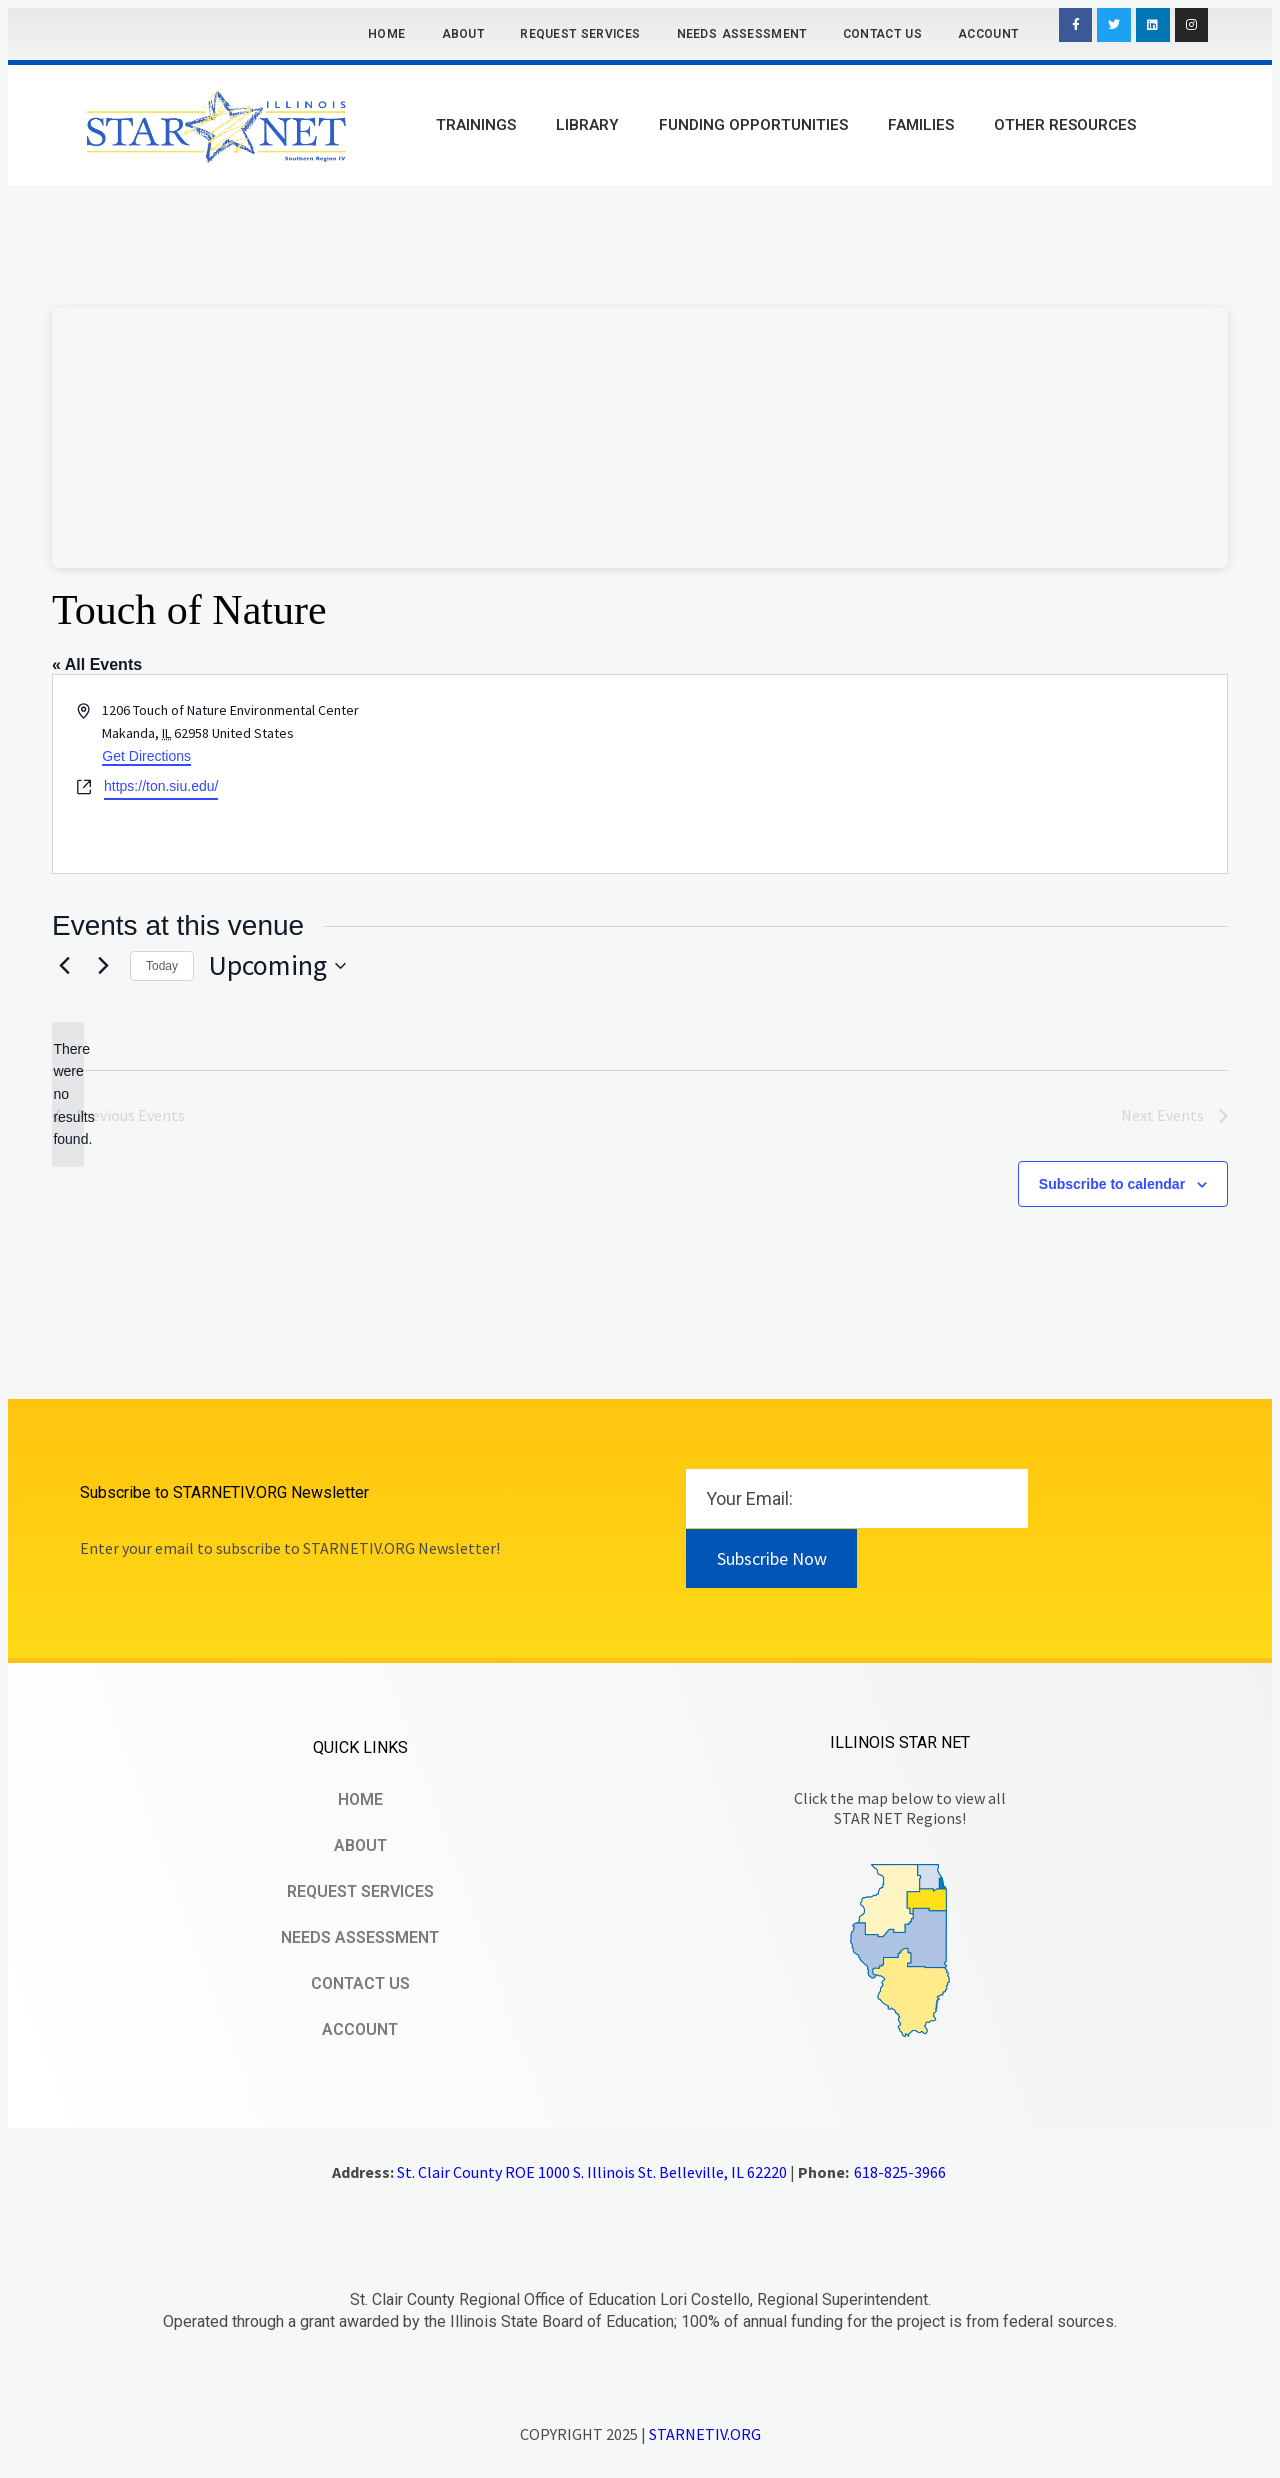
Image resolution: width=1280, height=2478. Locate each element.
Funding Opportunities (753, 125)
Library (587, 125)
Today (162, 966)
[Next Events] (103, 966)
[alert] (68, 1094)
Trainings (476, 125)
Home (386, 34)
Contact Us (882, 34)
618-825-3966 (900, 2172)
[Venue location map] (932, 774)
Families (921, 125)
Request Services (580, 34)
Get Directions (146, 756)
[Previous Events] (64, 966)
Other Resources (1065, 125)
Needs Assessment (742, 34)
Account (988, 34)
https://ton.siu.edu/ (161, 786)
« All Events (97, 664)
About (463, 34)
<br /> (640, 437)
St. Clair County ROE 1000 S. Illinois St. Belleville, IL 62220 (592, 2172)
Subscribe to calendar (1112, 1184)
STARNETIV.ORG (705, 2434)
